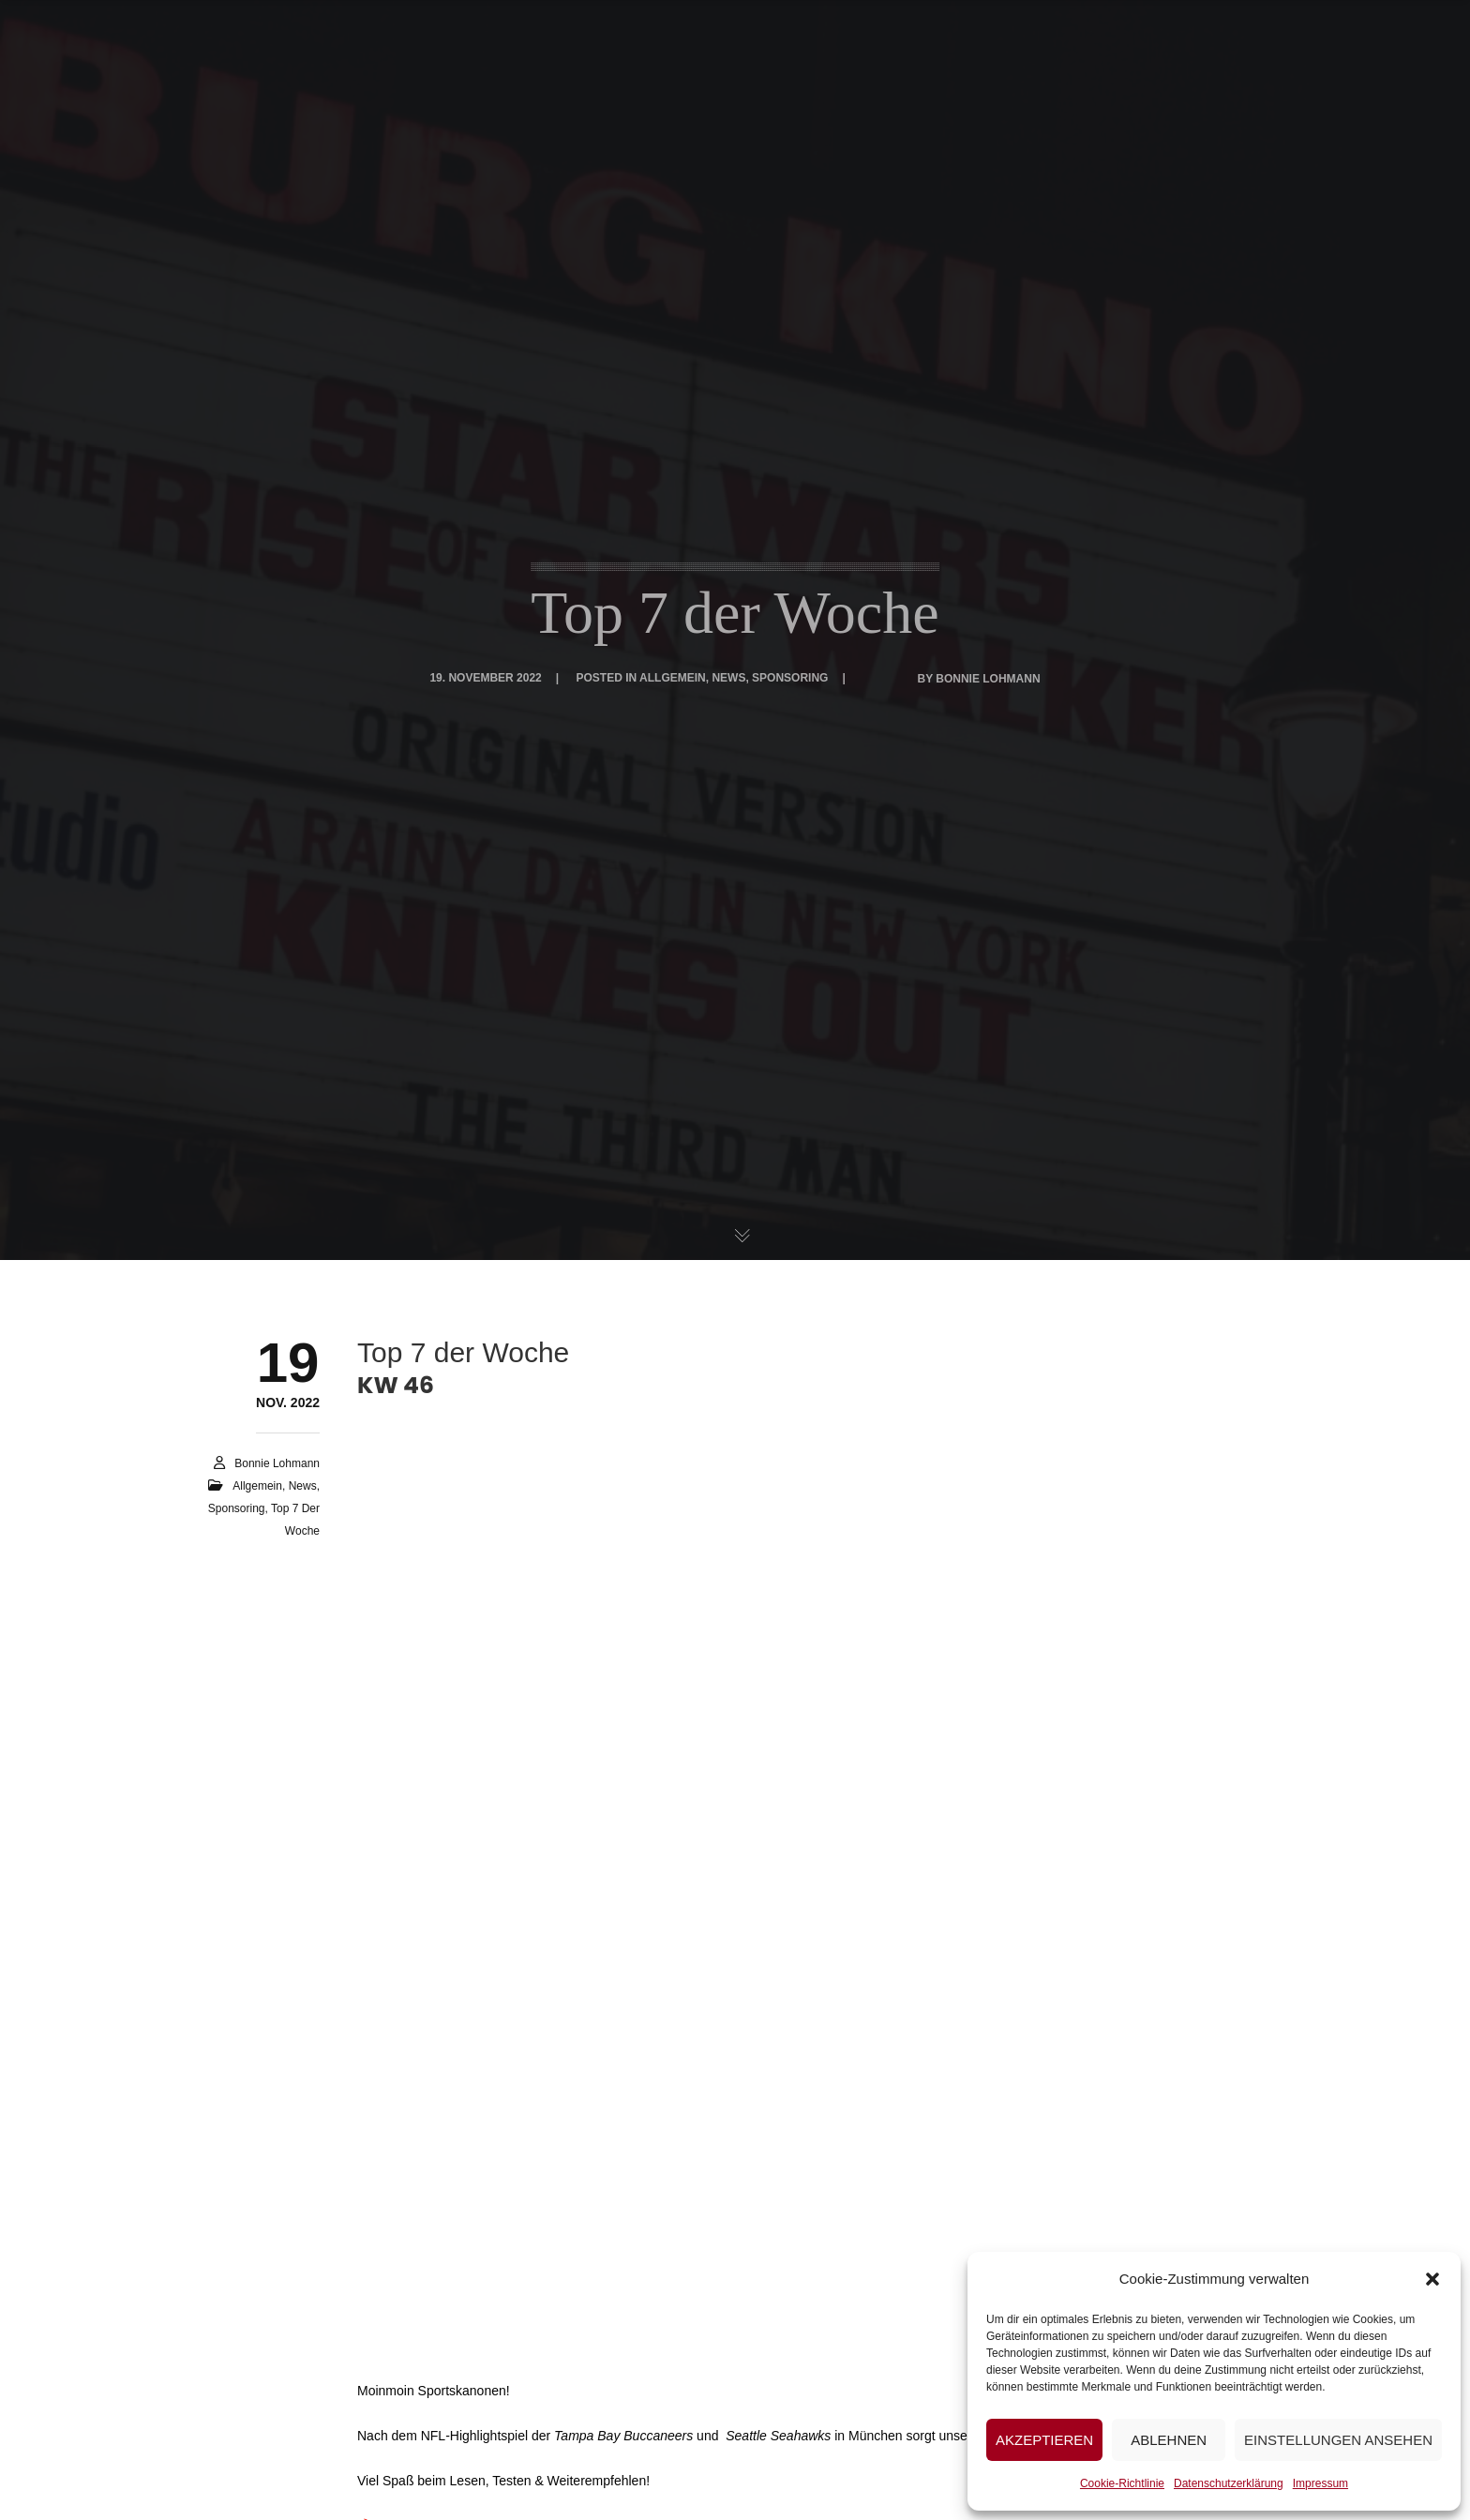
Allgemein (672, 677)
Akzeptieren (1044, 2440)
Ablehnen (1169, 2440)
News (728, 677)
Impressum (1320, 2483)
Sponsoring (790, 677)
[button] (1432, 2279)
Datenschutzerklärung (1228, 2483)
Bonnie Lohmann (988, 678)
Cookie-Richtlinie (1122, 2483)
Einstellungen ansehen (1338, 2440)
